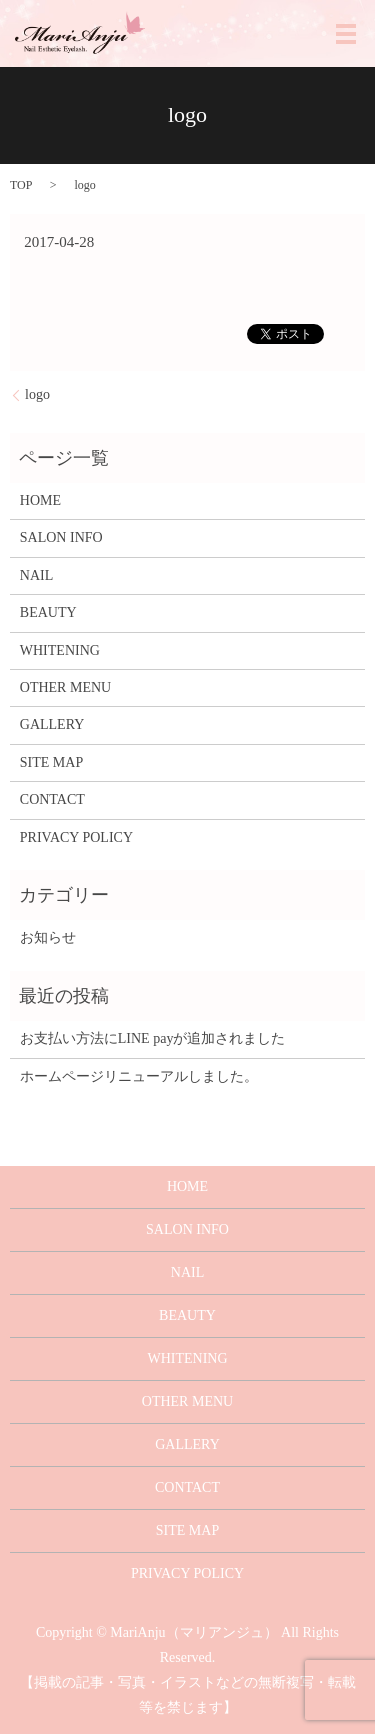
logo (37, 394)
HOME (40, 500)
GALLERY (52, 724)
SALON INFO (61, 537)
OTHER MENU (65, 687)
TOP (21, 185)
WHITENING (60, 650)
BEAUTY (48, 612)
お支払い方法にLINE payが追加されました (153, 1038)
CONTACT (52, 799)
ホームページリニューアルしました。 (139, 1076)
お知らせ (48, 937)
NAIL (36, 575)
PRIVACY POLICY (76, 837)
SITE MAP (51, 762)
